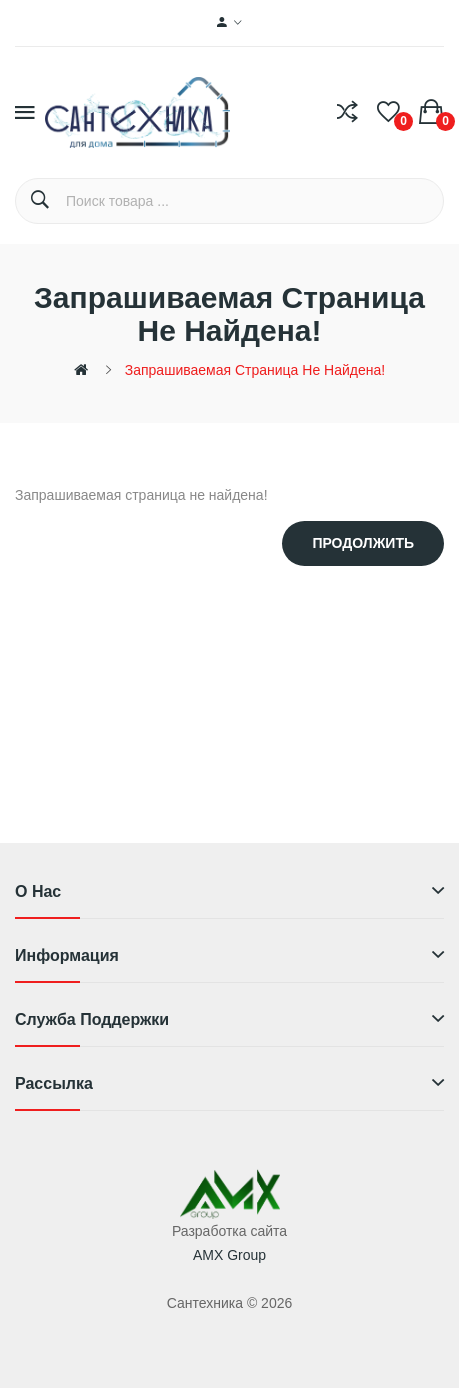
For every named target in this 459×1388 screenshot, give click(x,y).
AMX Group (229, 1255)
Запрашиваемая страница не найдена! (255, 370)
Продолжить (363, 543)
